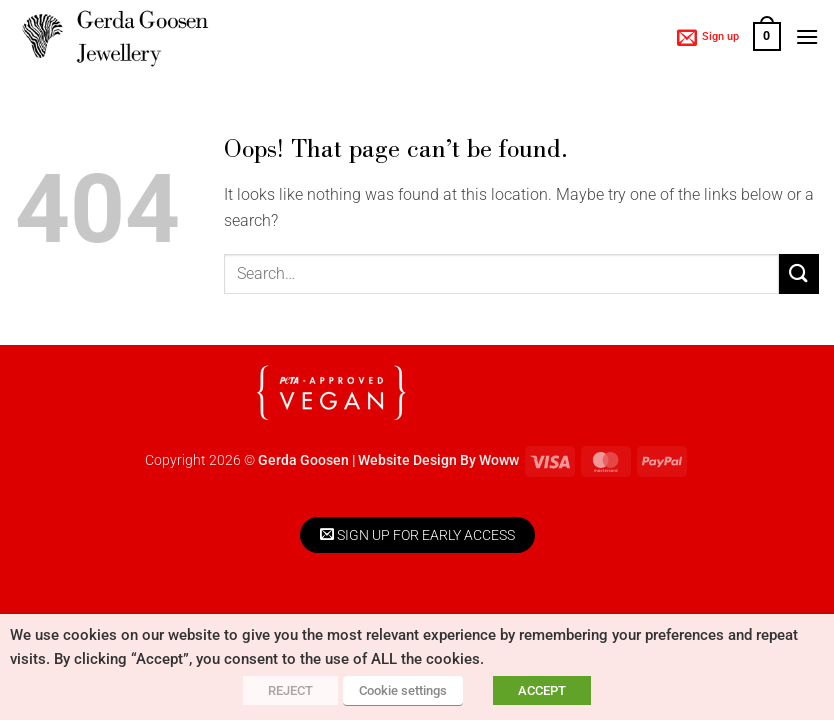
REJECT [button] (290, 690)
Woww (499, 460)
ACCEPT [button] (542, 690)
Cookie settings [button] (403, 690)
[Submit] (799, 273)
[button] (708, 37)
